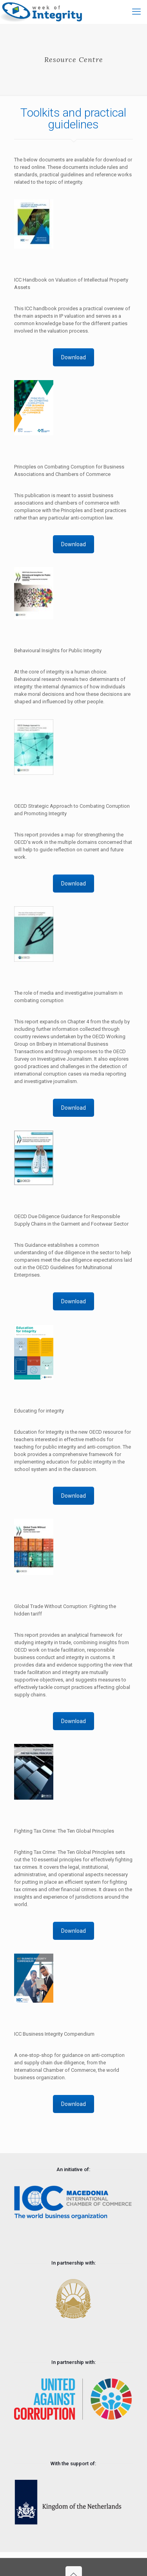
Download (73, 357)
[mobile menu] (136, 11)
